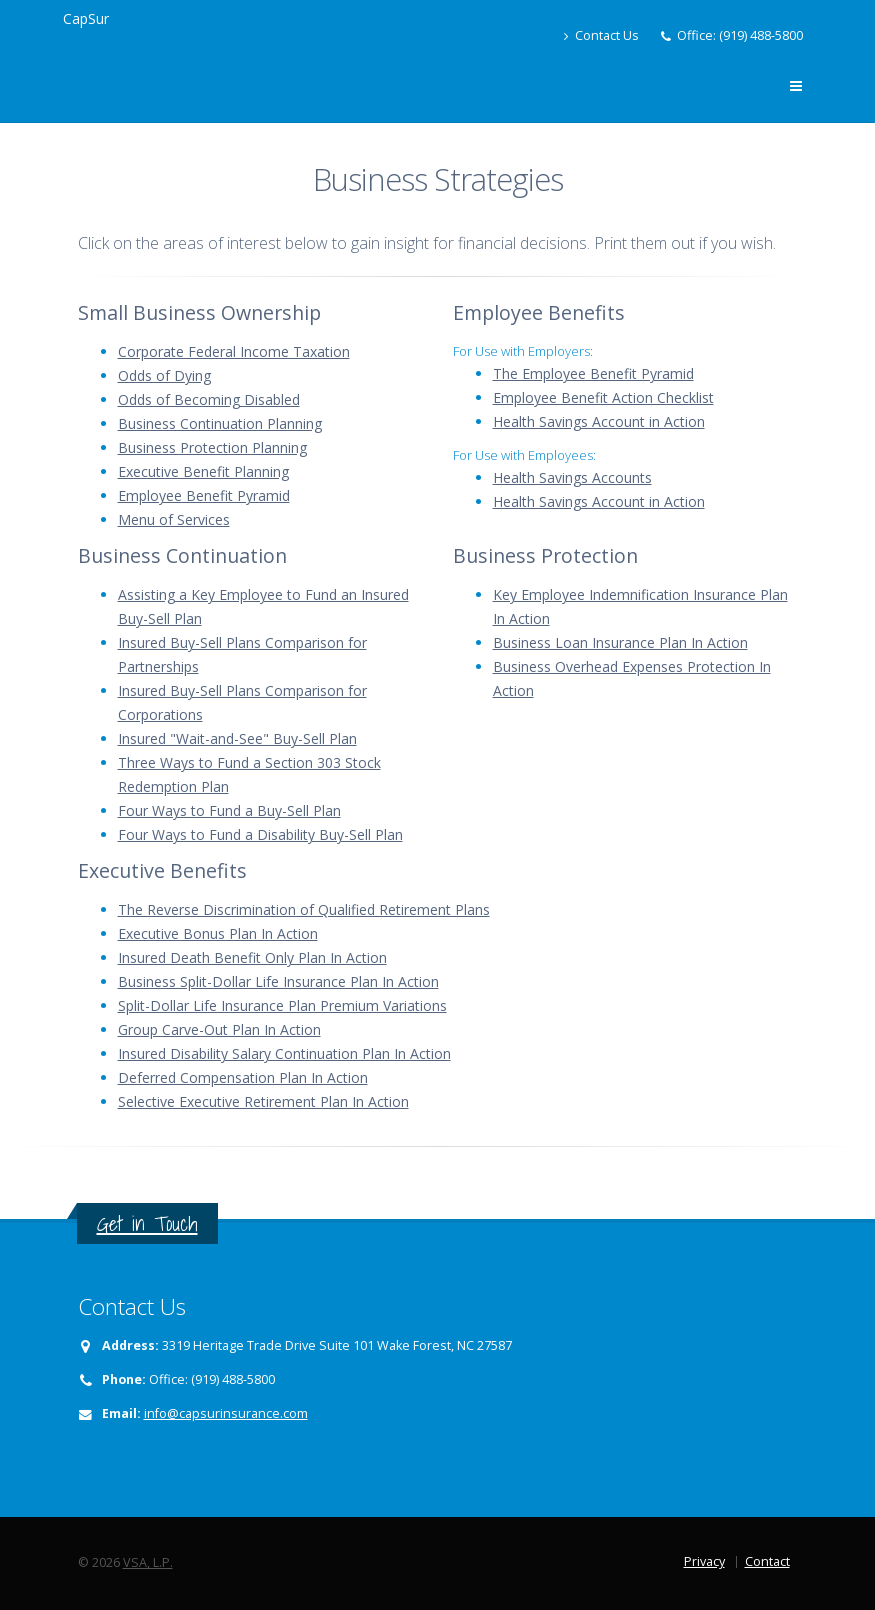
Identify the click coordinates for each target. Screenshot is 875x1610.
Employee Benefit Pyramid (204, 495)
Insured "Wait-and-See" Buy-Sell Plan (237, 738)
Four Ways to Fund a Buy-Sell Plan (229, 810)
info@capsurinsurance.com (226, 1413)
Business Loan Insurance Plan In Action (620, 642)
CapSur (86, 18)
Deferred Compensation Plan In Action (243, 1077)
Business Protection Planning (212, 447)
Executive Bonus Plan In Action (218, 933)
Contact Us (601, 35)
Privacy (704, 1561)
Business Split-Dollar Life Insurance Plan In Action (278, 981)
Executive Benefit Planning (203, 471)
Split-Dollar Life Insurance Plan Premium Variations (282, 1005)
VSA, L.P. (148, 1562)
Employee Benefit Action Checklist (603, 397)
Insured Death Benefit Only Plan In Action (252, 957)
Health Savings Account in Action (599, 421)
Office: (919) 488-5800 (740, 35)
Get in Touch (147, 1223)
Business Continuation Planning (220, 423)
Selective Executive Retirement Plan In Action (263, 1101)
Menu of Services (174, 519)
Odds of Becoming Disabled (209, 399)
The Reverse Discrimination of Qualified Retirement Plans (304, 909)
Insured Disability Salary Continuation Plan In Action (284, 1053)
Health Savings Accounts (572, 477)
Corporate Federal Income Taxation (234, 351)
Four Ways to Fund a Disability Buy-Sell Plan (260, 834)
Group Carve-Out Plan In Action (219, 1029)
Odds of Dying (164, 375)
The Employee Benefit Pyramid (593, 373)
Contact (767, 1561)
